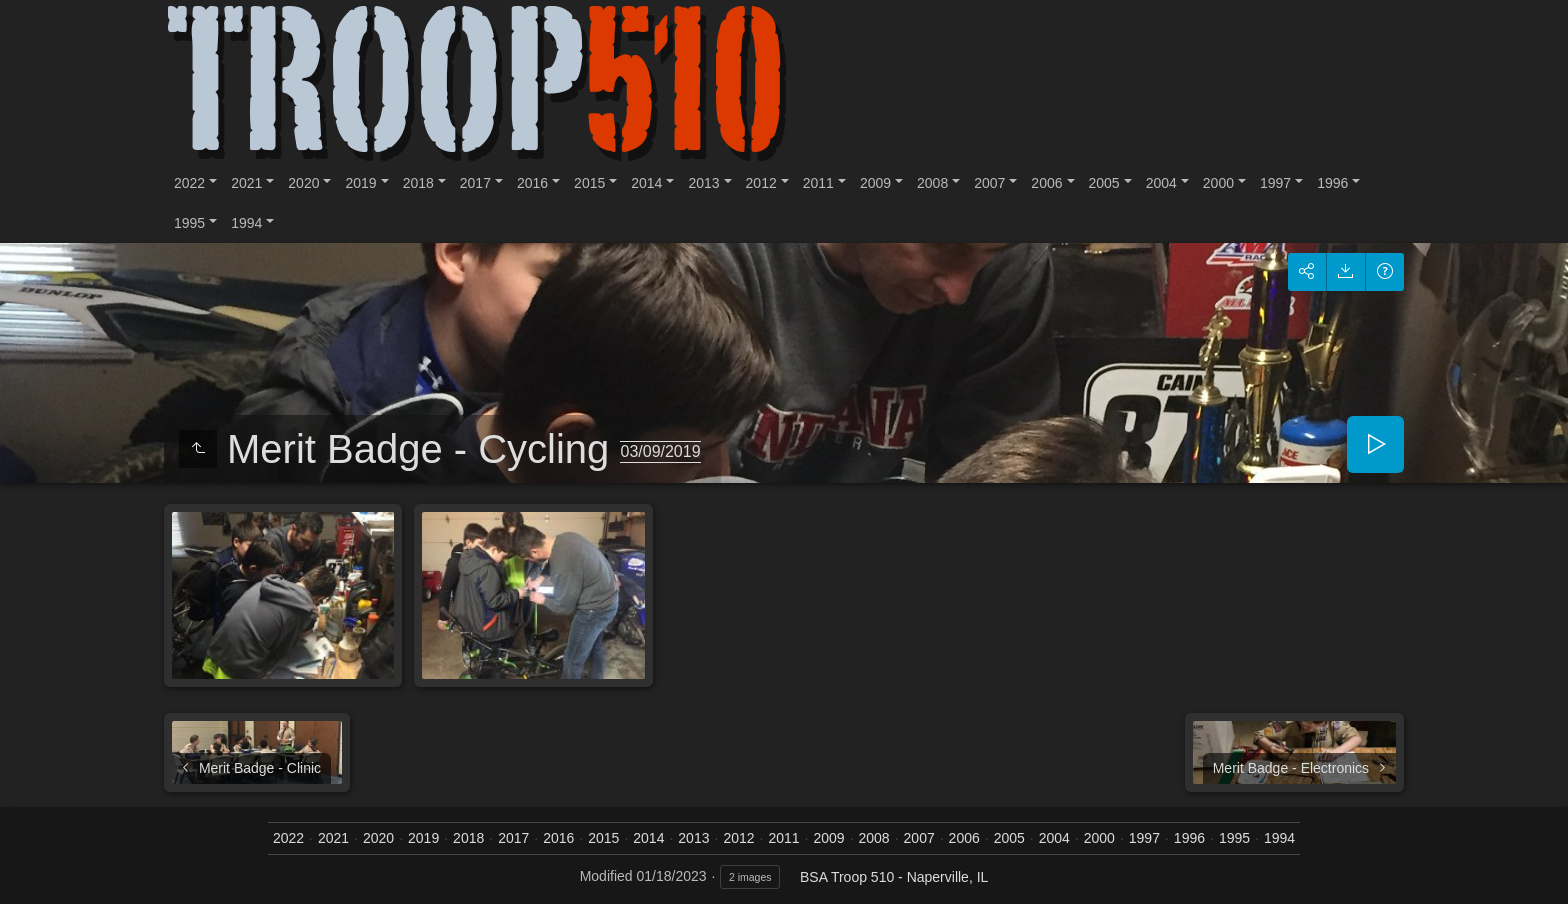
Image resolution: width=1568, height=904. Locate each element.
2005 (1104, 183)
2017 (475, 183)
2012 (761, 183)
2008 (932, 183)
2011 (818, 183)
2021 (246, 183)
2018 (418, 183)
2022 (189, 183)
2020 (303, 183)
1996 (1332, 183)
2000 (1218, 183)
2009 (875, 183)
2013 (703, 183)
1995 (189, 223)
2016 (532, 183)
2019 (360, 183)
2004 (1161, 183)
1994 (246, 223)
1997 (1275, 183)
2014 (646, 183)
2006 (1046, 183)
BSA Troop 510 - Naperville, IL (894, 877)
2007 (989, 183)
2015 (589, 183)
